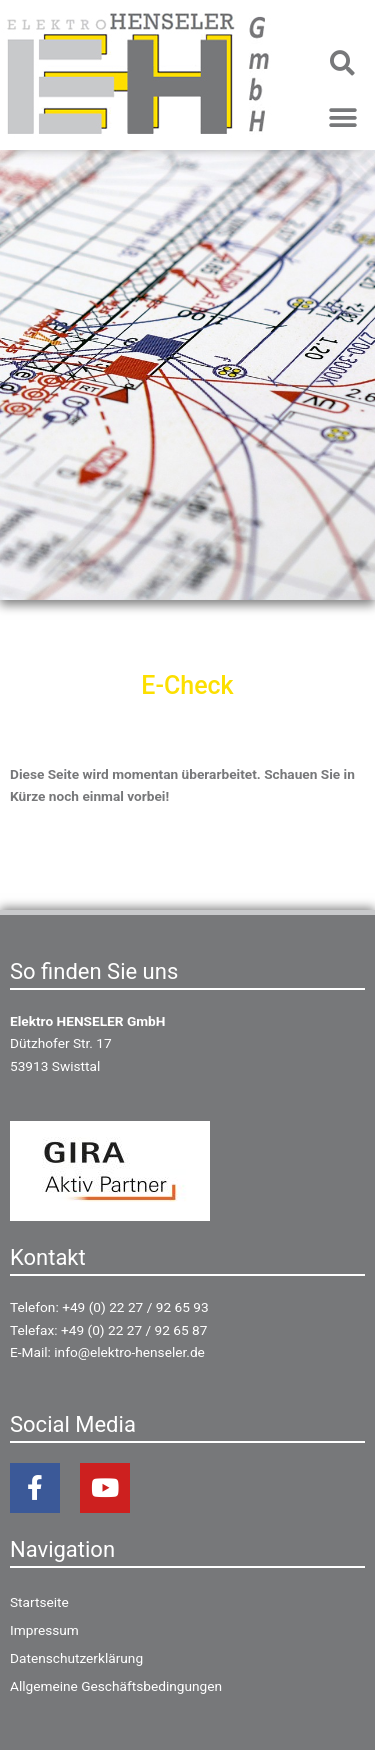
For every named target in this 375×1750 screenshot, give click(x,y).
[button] (342, 62)
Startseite (39, 1602)
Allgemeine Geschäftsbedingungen (116, 1686)
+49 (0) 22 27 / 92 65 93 (135, 1307)
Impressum (44, 1630)
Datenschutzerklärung (76, 1658)
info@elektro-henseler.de (129, 1352)
